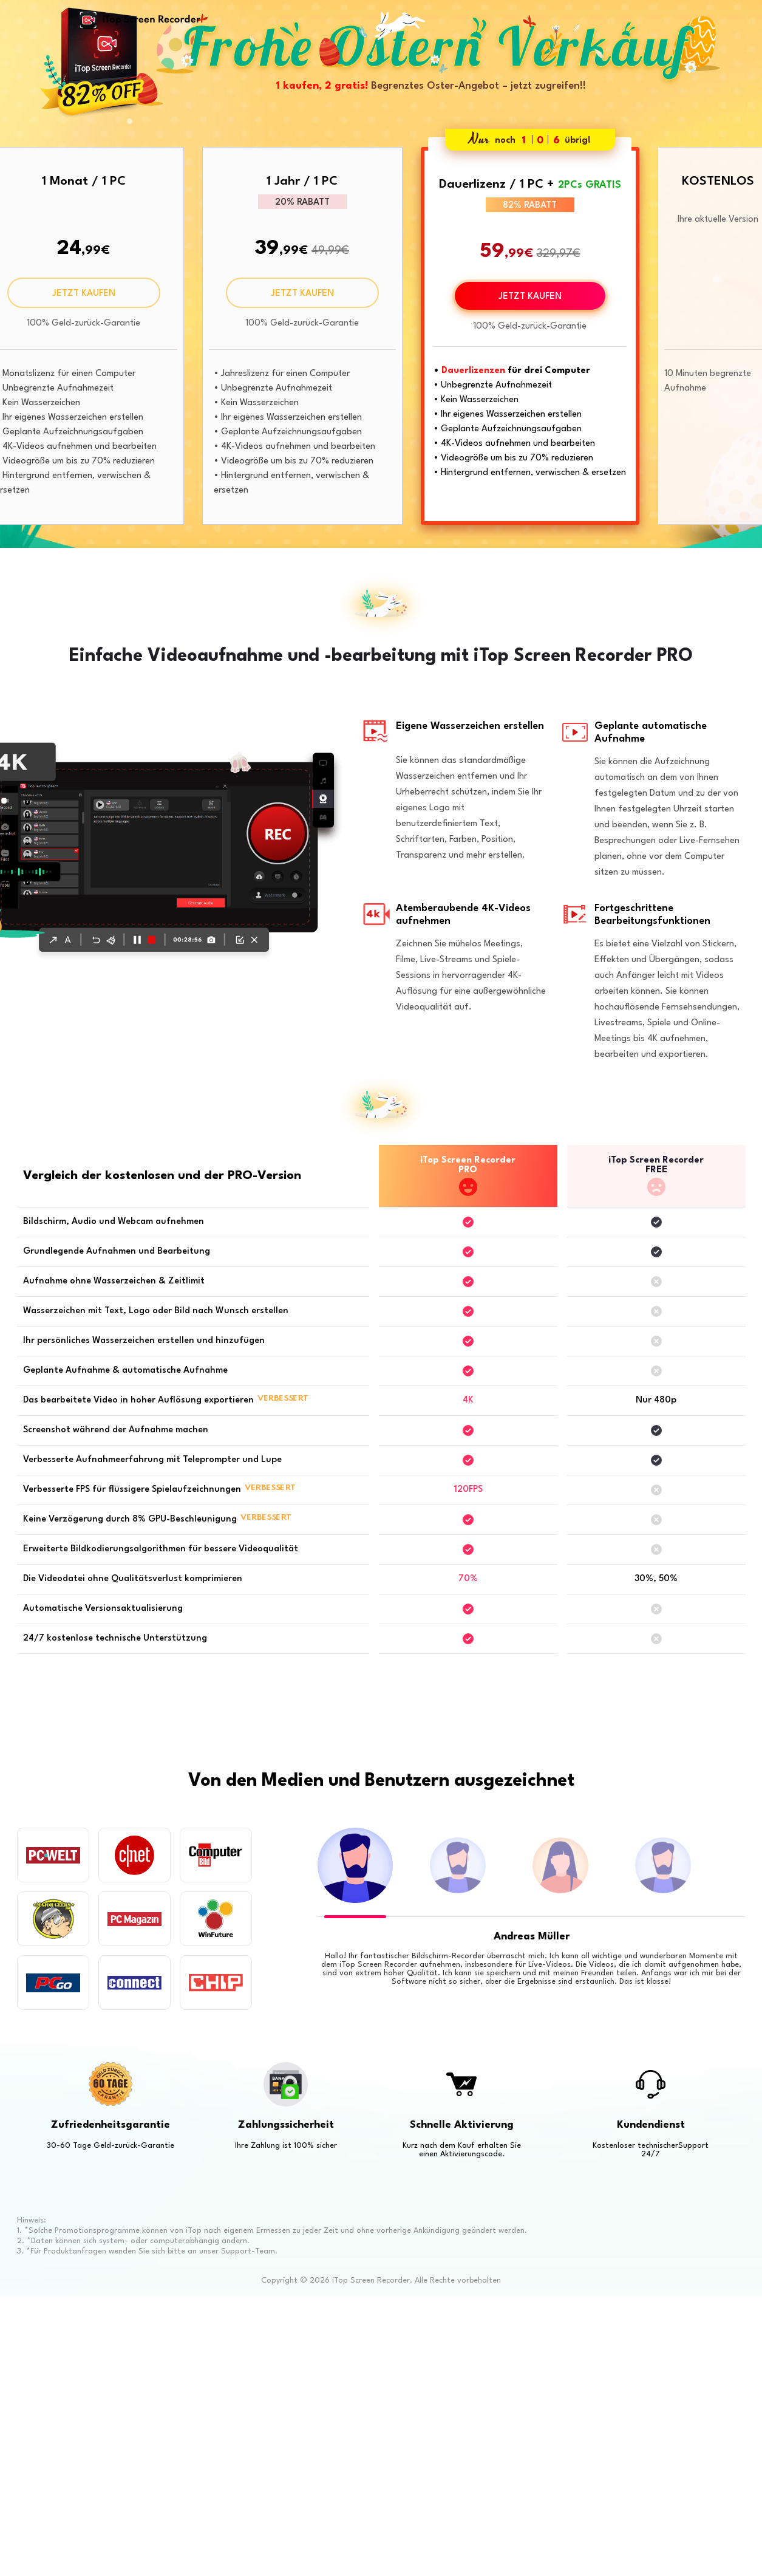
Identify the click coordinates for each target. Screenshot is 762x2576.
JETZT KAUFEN (83, 293)
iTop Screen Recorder (139, 20)
